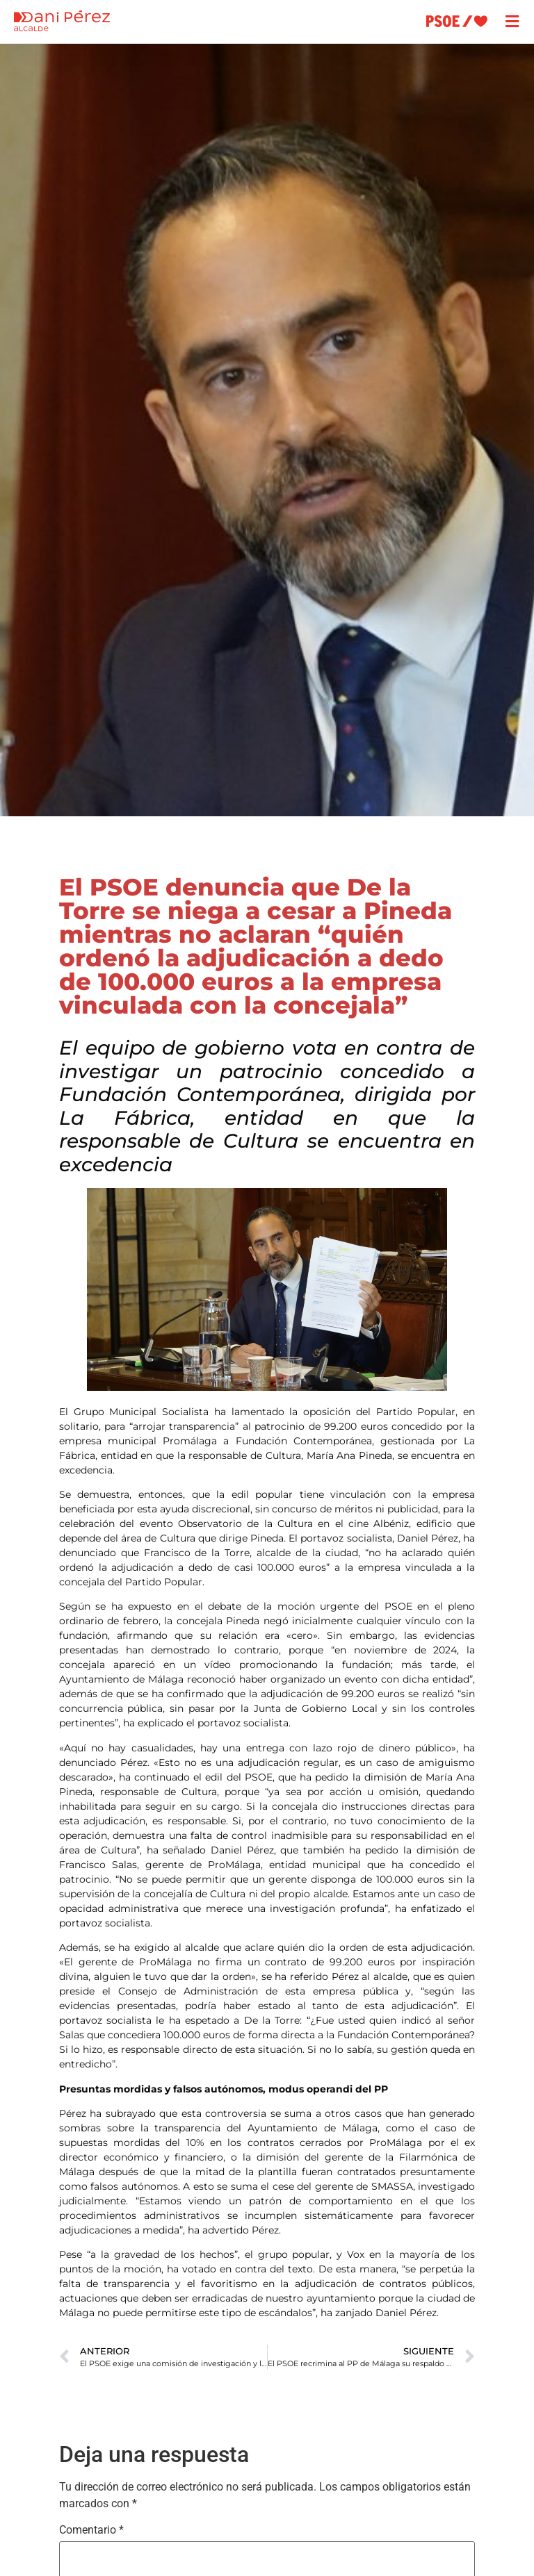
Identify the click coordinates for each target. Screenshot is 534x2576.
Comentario (91, 2530)
